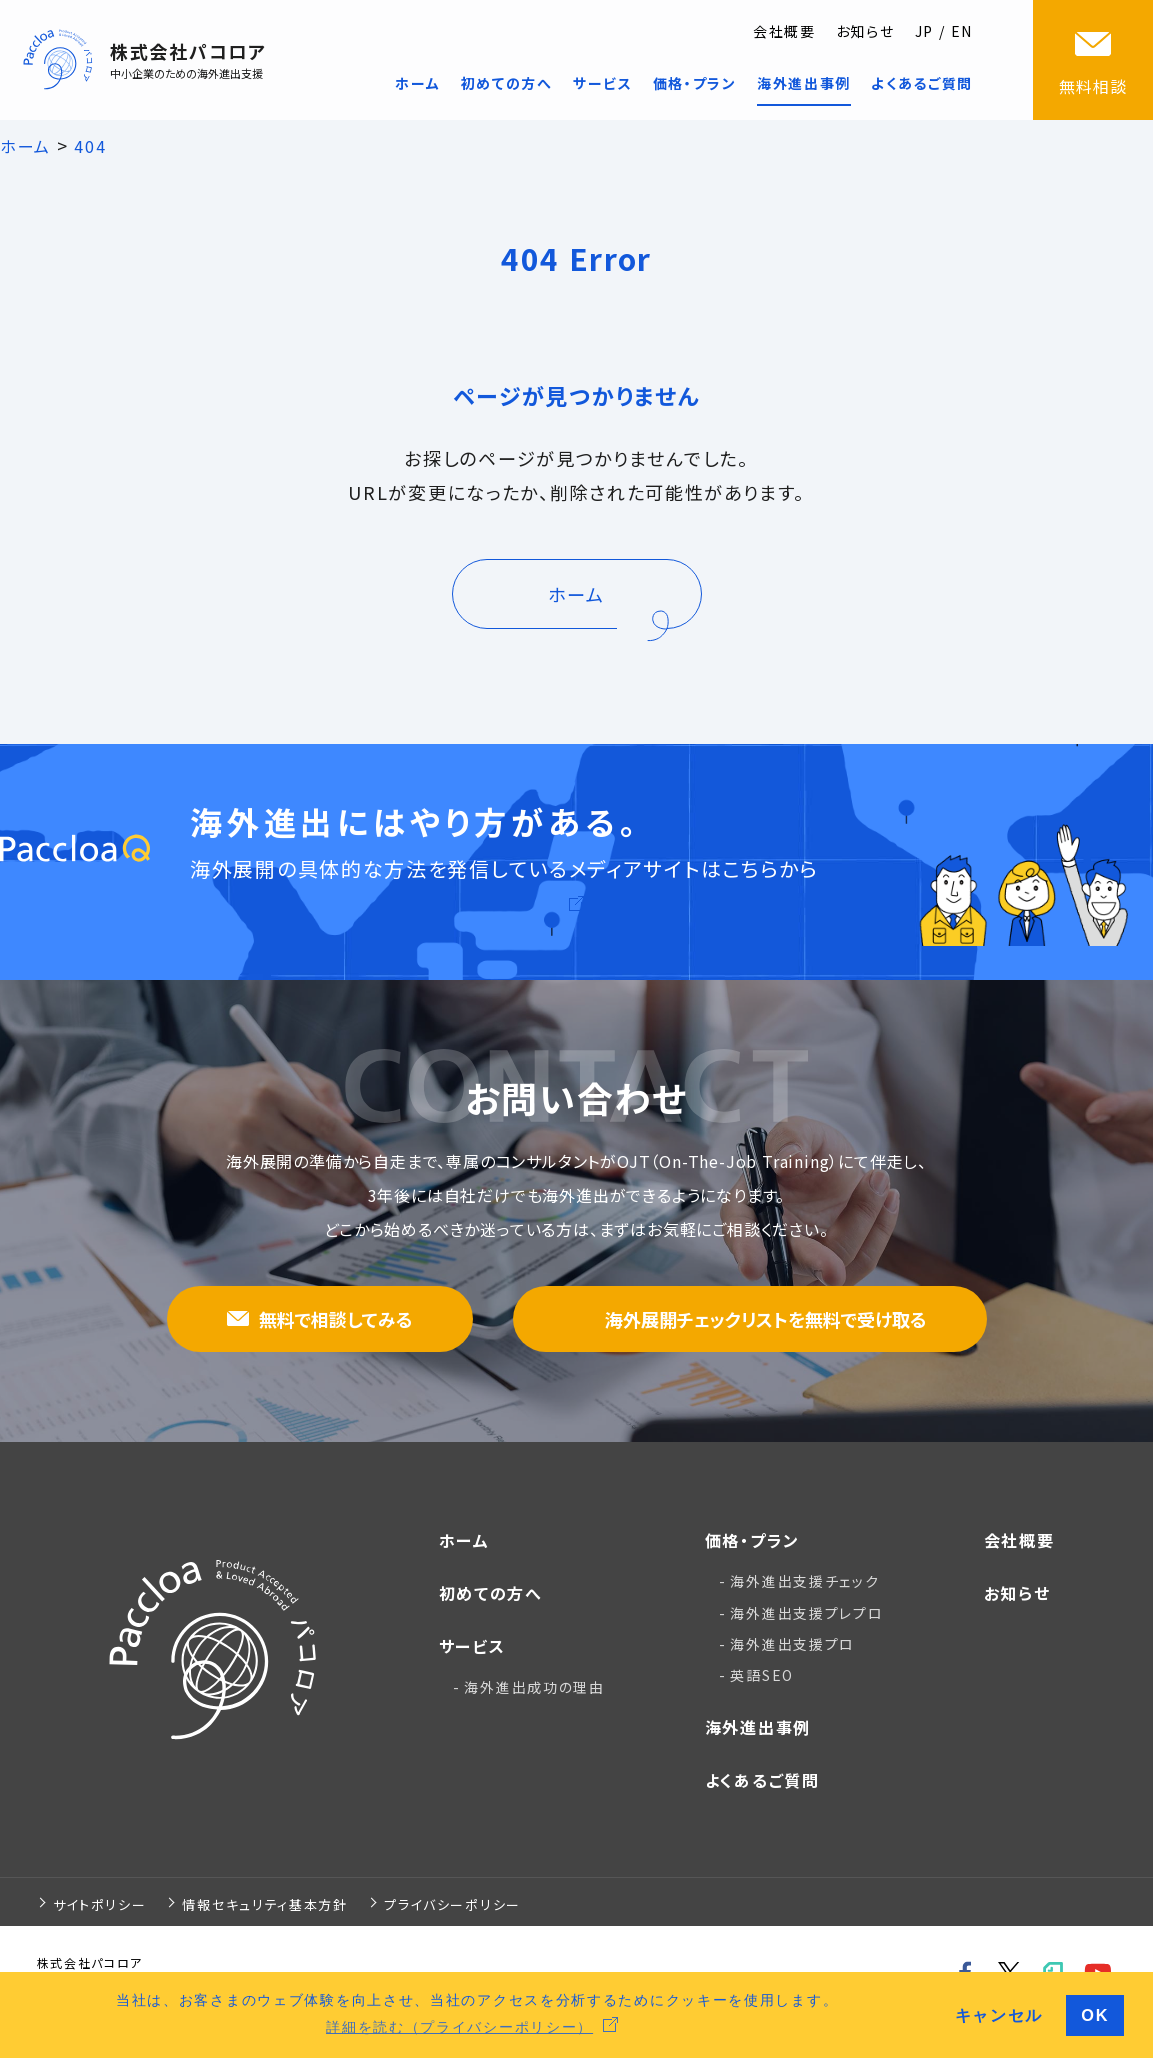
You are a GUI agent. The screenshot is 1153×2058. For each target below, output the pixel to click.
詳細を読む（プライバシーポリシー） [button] (459, 2026)
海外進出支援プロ (792, 1644)
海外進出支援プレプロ (806, 1613)
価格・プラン (752, 1540)
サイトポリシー (100, 1904)
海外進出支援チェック (804, 1581)
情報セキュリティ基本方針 (264, 1904)
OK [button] (1095, 2015)
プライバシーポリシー (452, 1904)
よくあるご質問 (762, 1780)
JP (924, 31)
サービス (472, 1646)
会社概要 (784, 31)
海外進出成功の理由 (534, 1687)
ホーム (464, 1540)
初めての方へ (491, 1593)
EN (962, 31)
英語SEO (762, 1675)
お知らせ (865, 31)
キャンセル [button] (999, 2015)
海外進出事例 (758, 1727)
